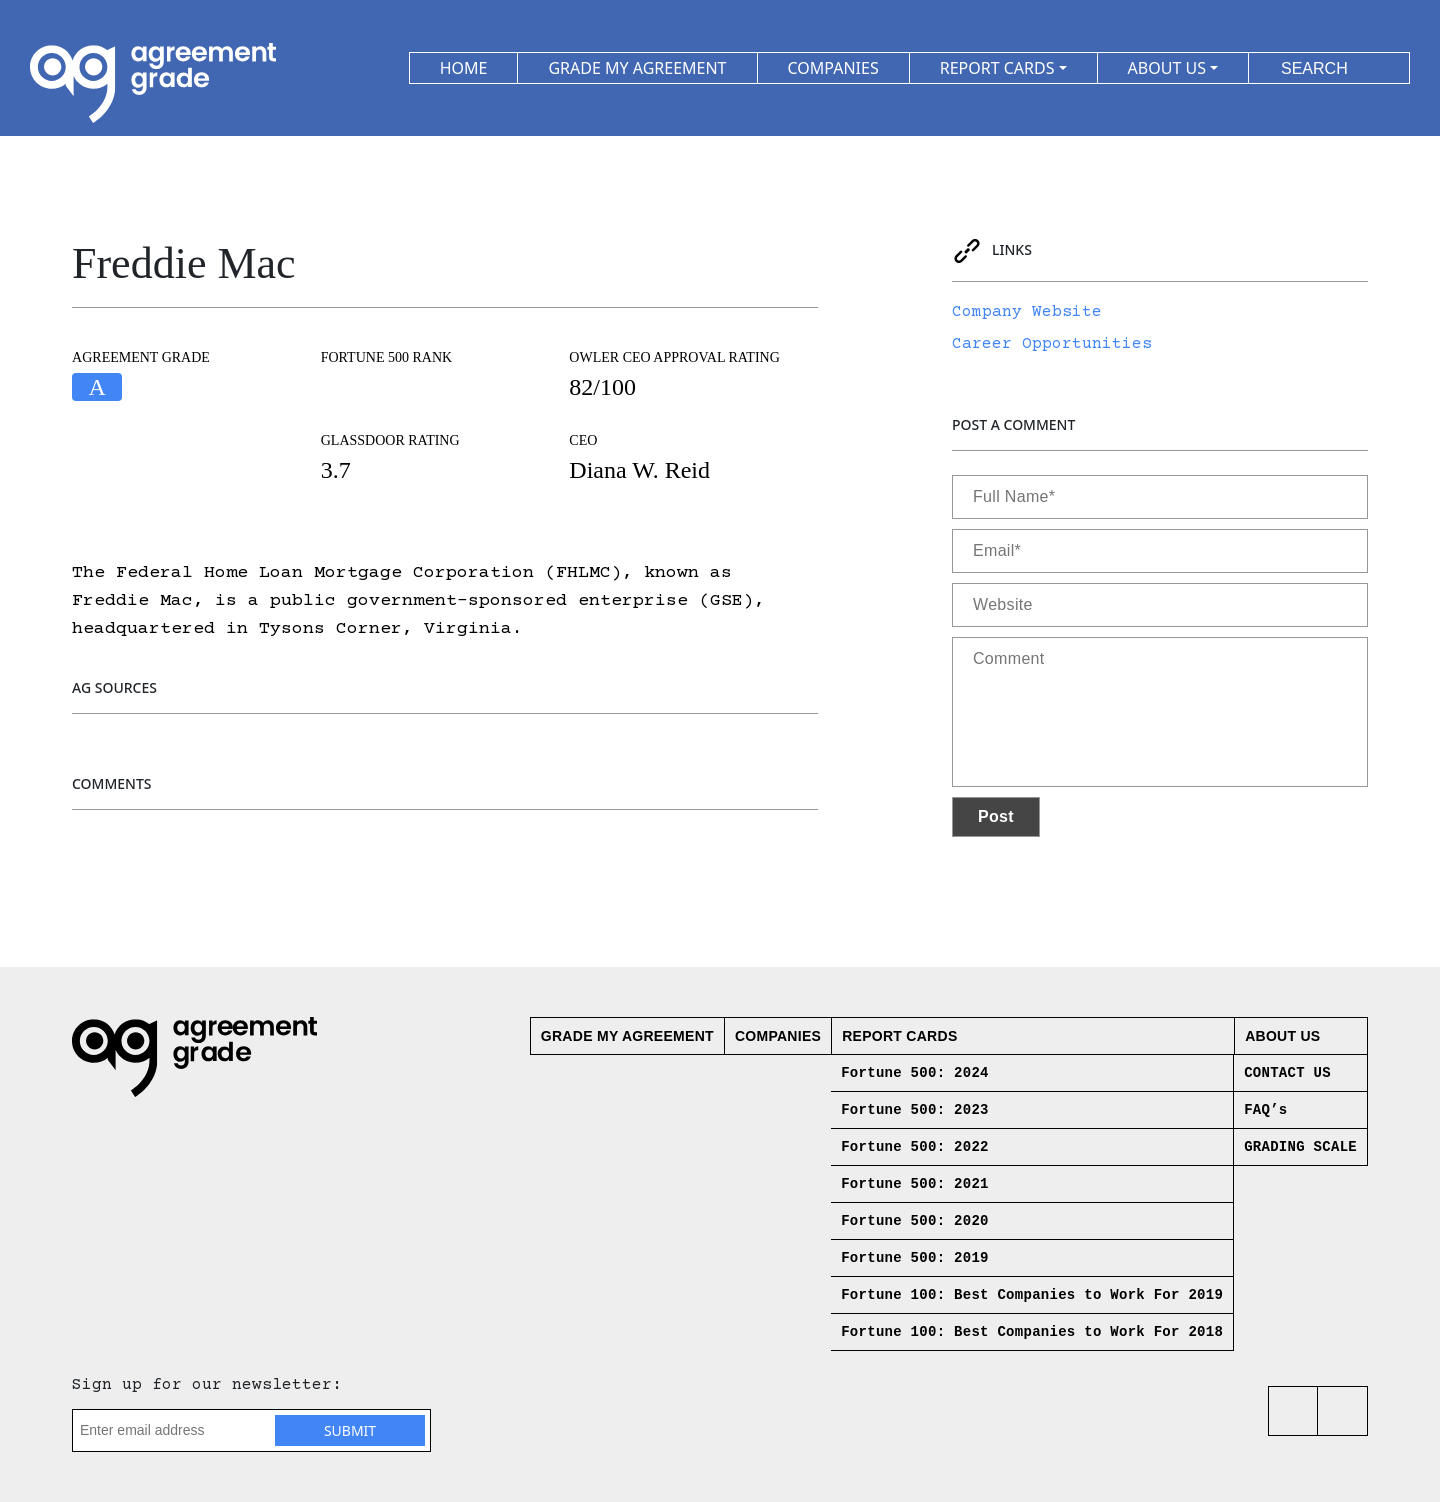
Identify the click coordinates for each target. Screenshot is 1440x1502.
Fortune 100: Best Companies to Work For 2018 (1032, 1332)
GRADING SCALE (1300, 1147)
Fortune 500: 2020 (915, 1221)
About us (1282, 1036)
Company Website (1027, 312)
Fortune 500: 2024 (915, 1073)
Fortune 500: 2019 (915, 1258)
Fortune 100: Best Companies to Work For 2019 (1032, 1295)
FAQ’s (1265, 1110)
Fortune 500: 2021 (915, 1184)
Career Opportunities (1052, 344)
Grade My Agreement (627, 1036)
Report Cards (899, 1036)
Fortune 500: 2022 (915, 1147)
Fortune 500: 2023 (915, 1110)
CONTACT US (1287, 1073)
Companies (778, 1036)
